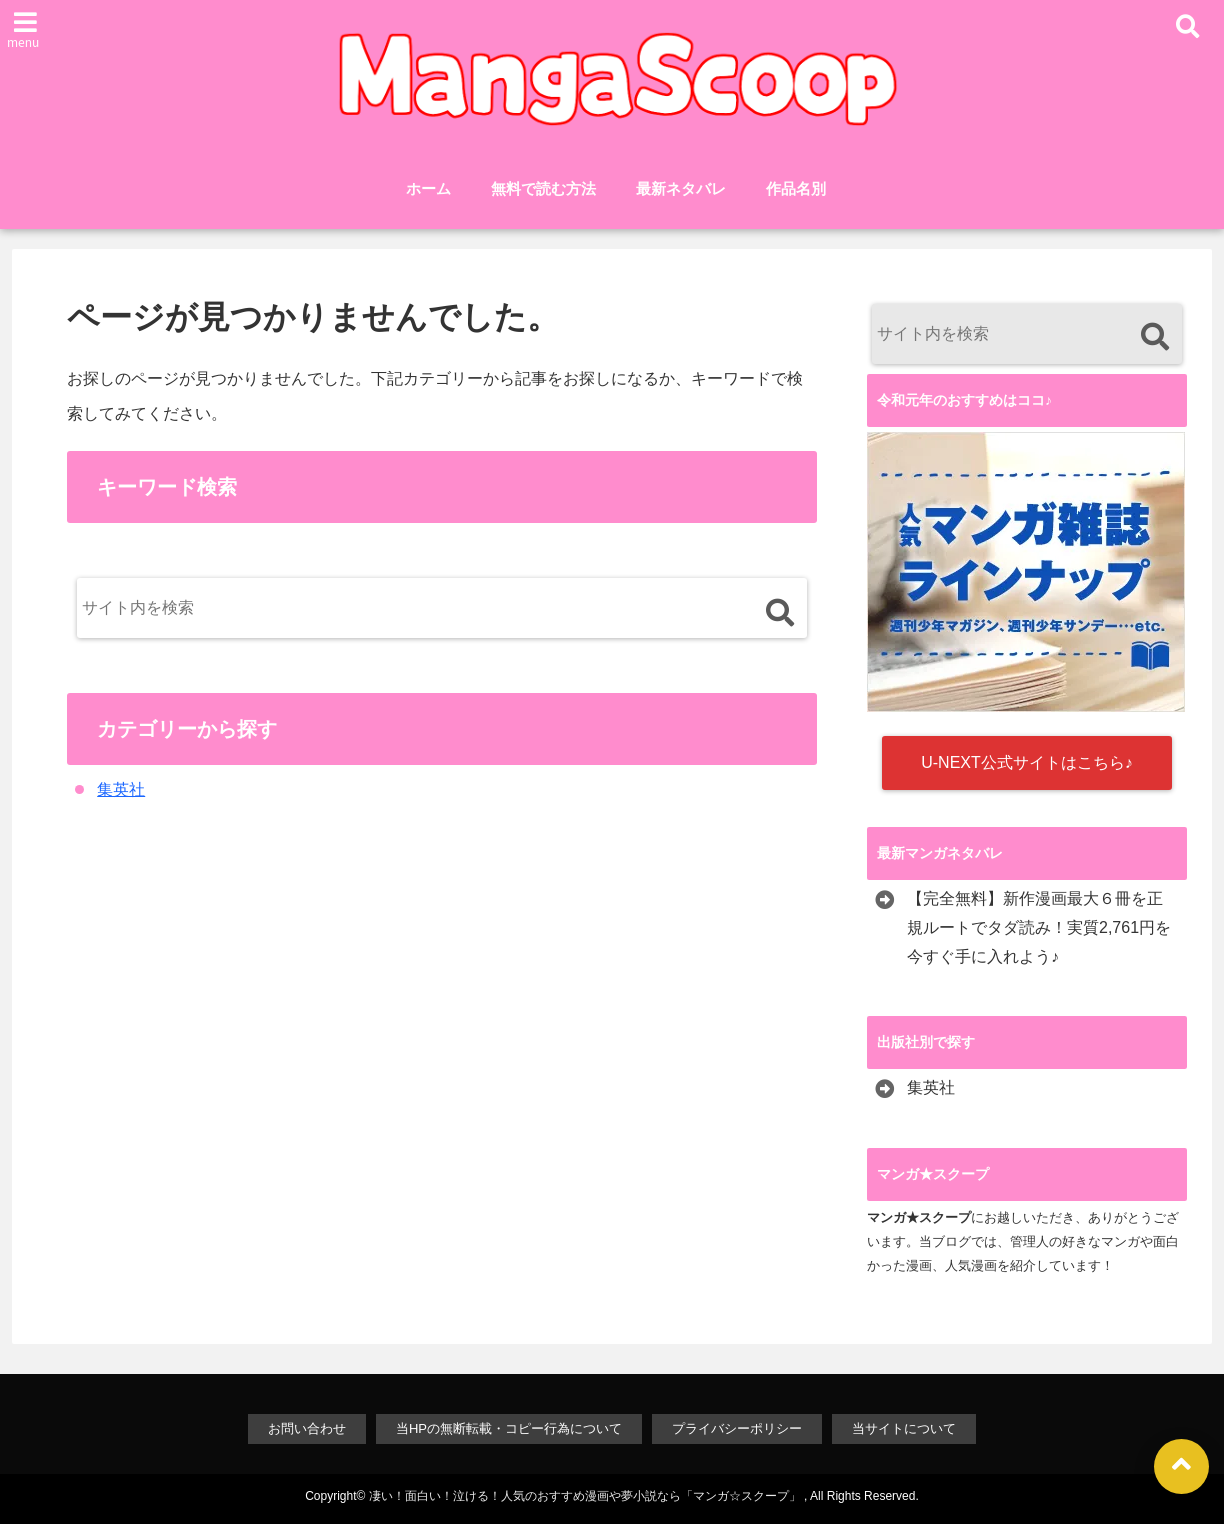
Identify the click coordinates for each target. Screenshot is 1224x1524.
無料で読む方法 (543, 188)
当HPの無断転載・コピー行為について (509, 1428)
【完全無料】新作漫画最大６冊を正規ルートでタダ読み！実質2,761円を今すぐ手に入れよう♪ (1039, 927)
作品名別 (796, 188)
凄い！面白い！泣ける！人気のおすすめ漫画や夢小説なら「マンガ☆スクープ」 (585, 1496)
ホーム (428, 188)
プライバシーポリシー (737, 1428)
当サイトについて (904, 1428)
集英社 (121, 789)
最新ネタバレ (681, 188)
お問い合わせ (307, 1428)
